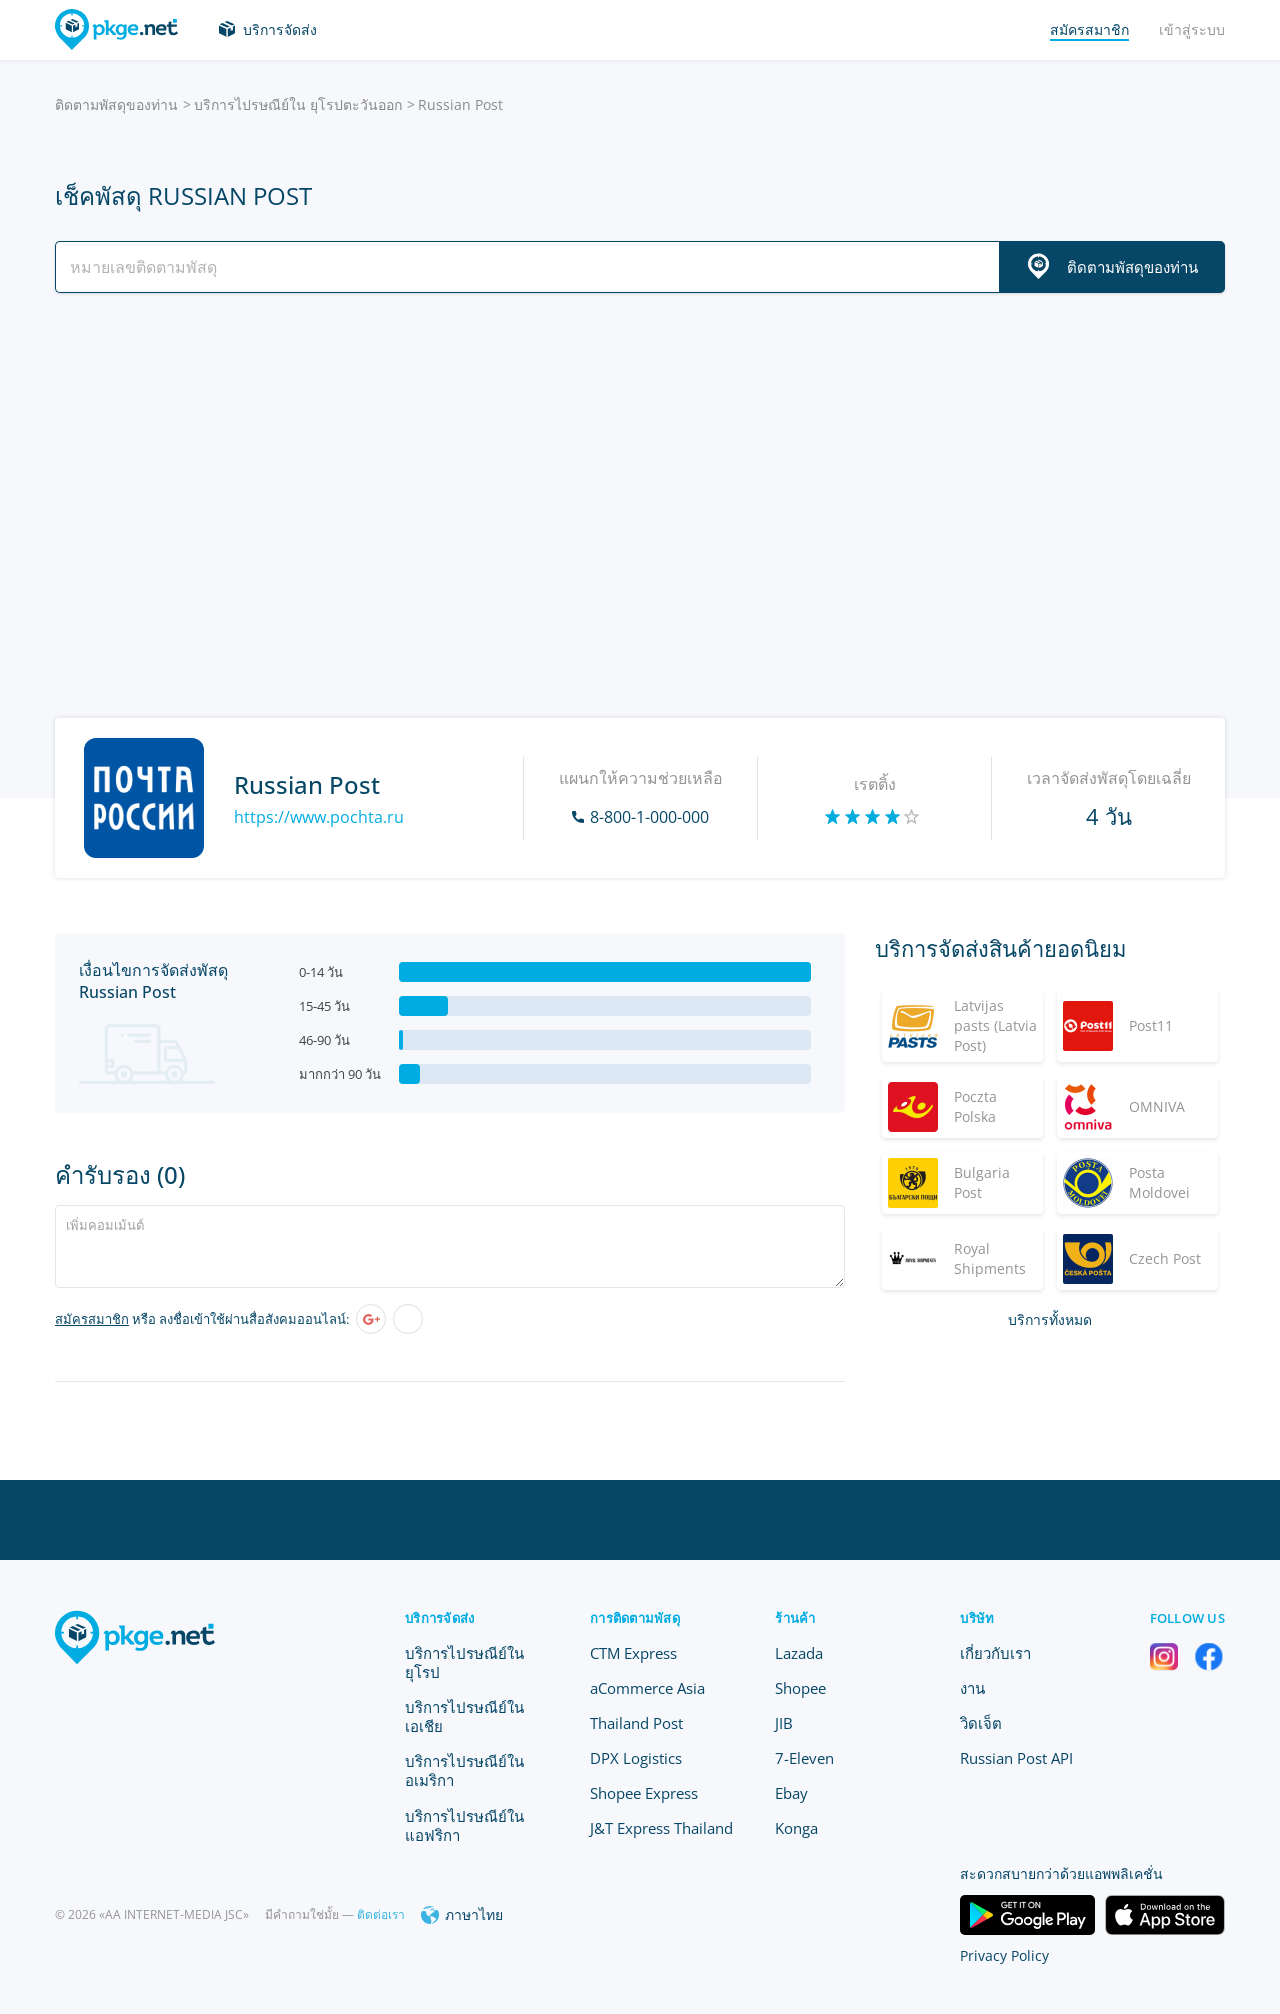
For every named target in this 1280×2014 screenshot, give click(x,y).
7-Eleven (804, 1758)
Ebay (791, 1793)
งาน (972, 1688)
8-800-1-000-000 (649, 817)
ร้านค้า (795, 1618)
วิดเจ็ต (981, 1723)
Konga (796, 1828)
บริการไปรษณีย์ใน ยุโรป (464, 1662)
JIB (784, 1723)
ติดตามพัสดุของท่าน (116, 104)
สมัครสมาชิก (92, 1319)
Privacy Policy (1004, 1955)
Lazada (799, 1653)
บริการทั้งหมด (1050, 1319)
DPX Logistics (636, 1758)
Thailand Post (636, 1723)
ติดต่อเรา (381, 1914)
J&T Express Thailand (661, 1828)
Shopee (800, 1688)
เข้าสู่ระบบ (1192, 29)
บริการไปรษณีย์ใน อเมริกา (464, 1770)
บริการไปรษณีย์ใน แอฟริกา (464, 1825)
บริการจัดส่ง (280, 29)
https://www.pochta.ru (319, 817)
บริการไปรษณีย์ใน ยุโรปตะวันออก (298, 104)
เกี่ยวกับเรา (995, 1653)
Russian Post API (1016, 1758)
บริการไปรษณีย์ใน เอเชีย (464, 1716)
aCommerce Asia (647, 1688)
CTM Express (633, 1653)
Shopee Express (644, 1793)
